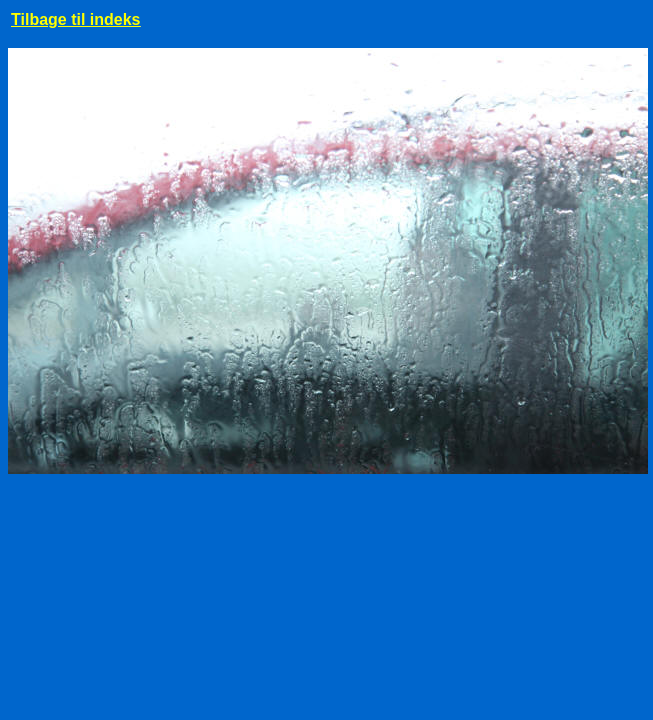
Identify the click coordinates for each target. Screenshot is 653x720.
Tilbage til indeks (76, 19)
